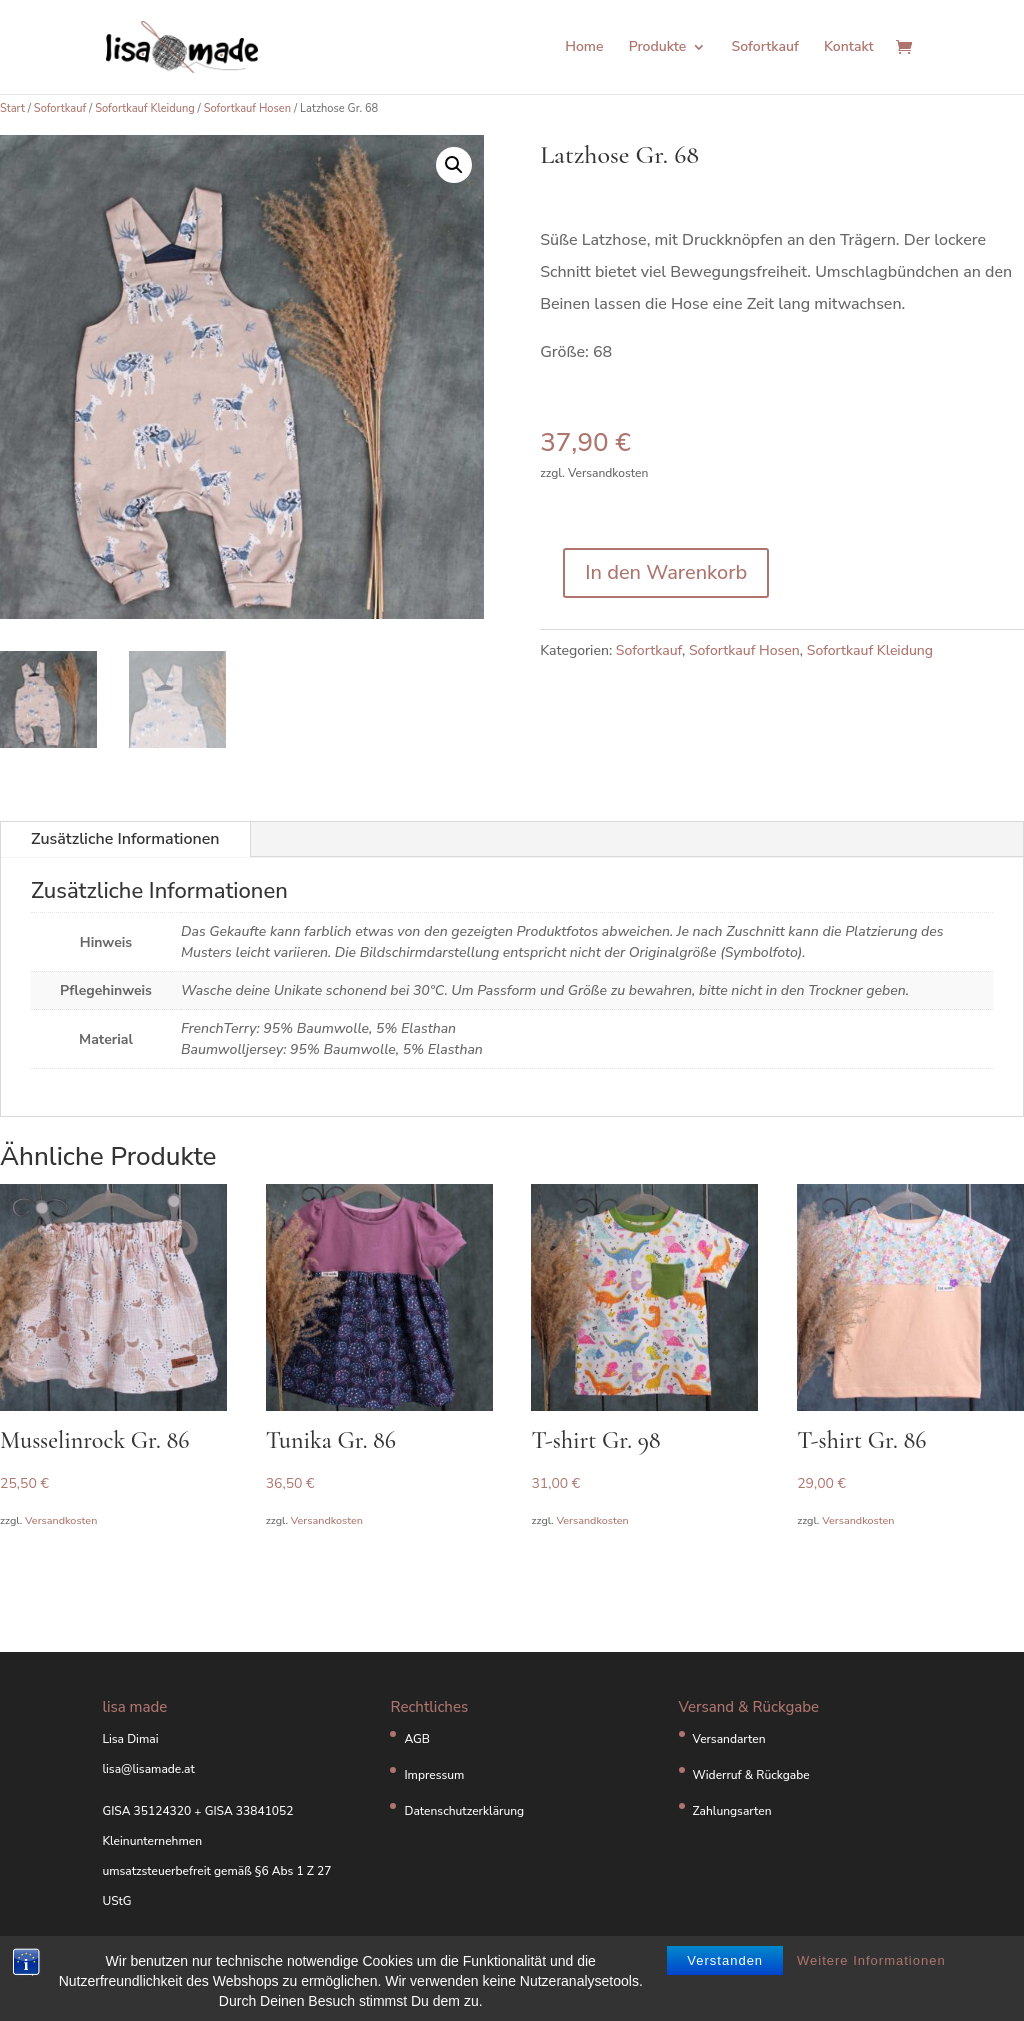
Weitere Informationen (871, 1961)
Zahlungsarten (732, 1811)
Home (584, 48)
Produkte (658, 48)
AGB (417, 1739)
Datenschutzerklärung (464, 1811)
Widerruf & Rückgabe (751, 1775)
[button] (454, 165)
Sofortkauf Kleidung (145, 108)
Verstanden (725, 1961)
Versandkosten (61, 1520)
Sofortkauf (765, 48)
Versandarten (729, 1739)
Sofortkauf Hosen (247, 108)
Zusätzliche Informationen (125, 839)
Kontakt (849, 48)
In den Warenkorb (666, 572)
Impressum (434, 1775)
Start (12, 108)
